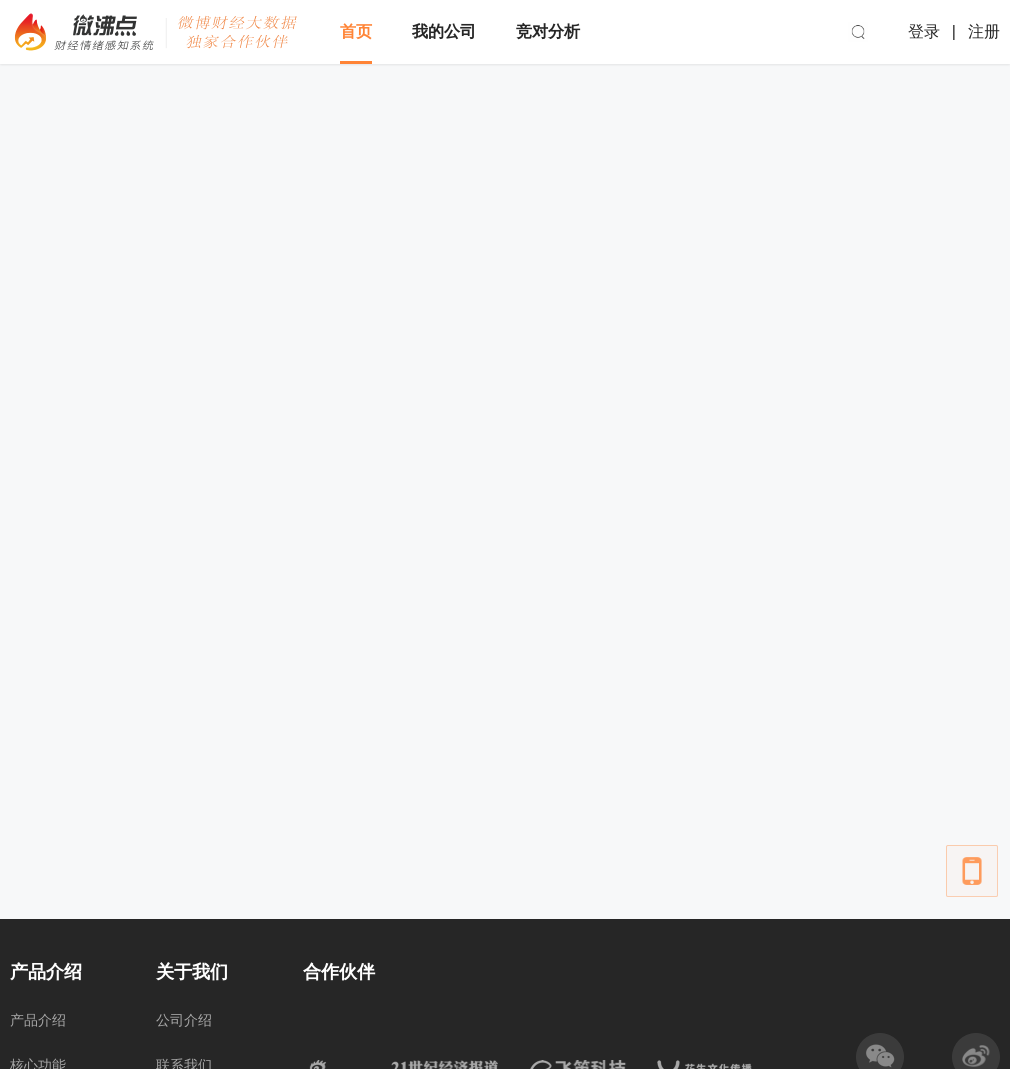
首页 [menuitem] (356, 31)
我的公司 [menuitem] (444, 31)
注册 (984, 31)
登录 (924, 31)
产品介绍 (38, 1020)
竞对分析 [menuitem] (548, 31)
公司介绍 (184, 1020)
